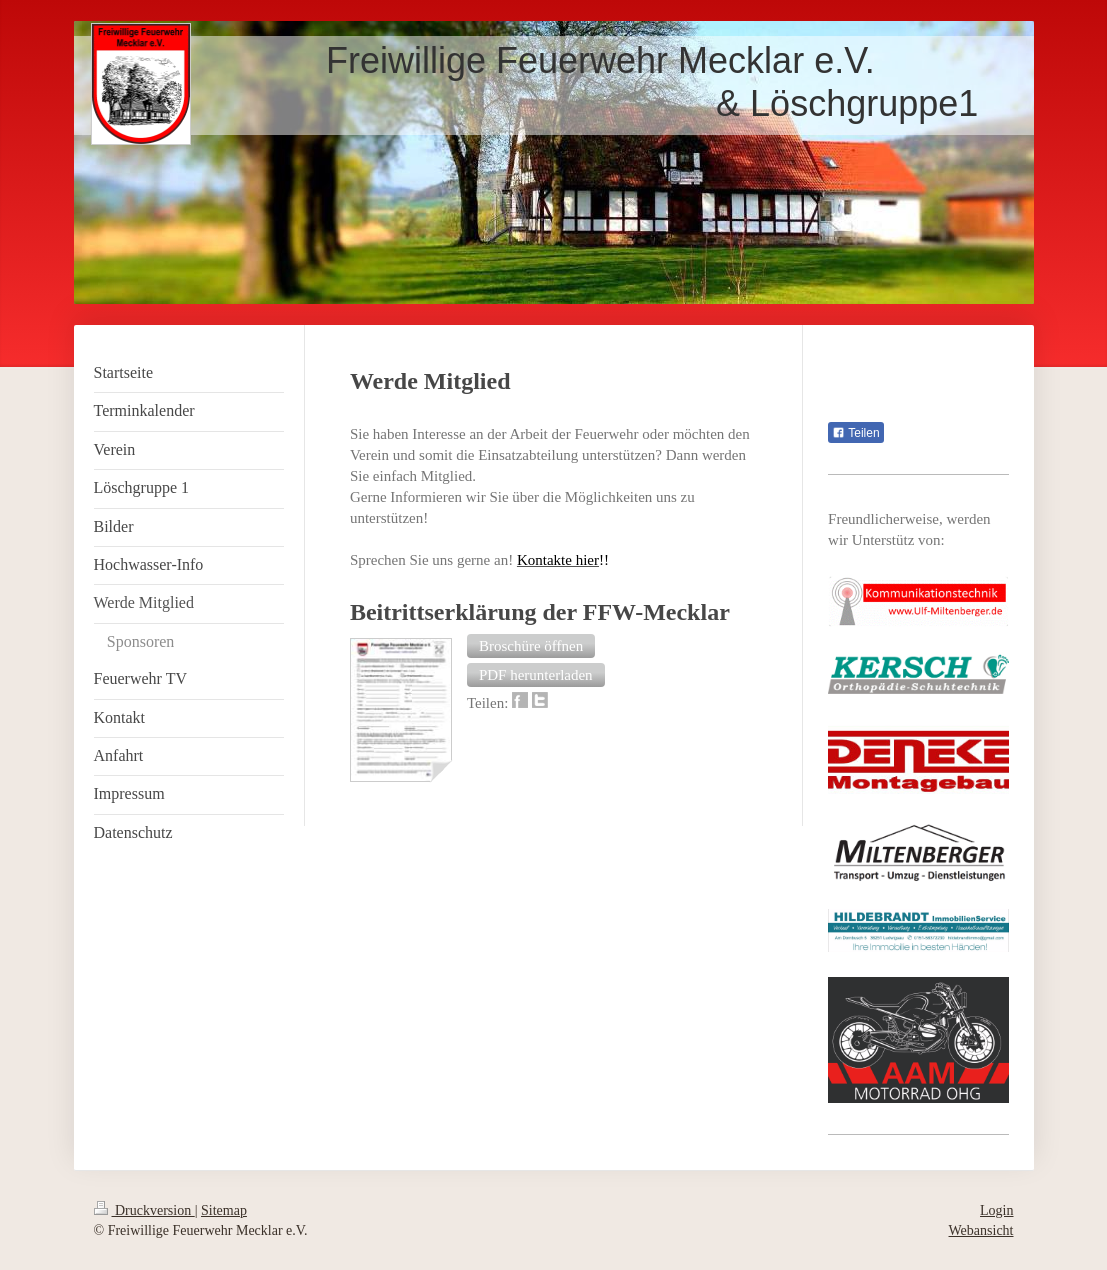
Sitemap (224, 1210)
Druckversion (144, 1210)
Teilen (855, 433)
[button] (531, 646)
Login (996, 1210)
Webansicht (981, 1230)
